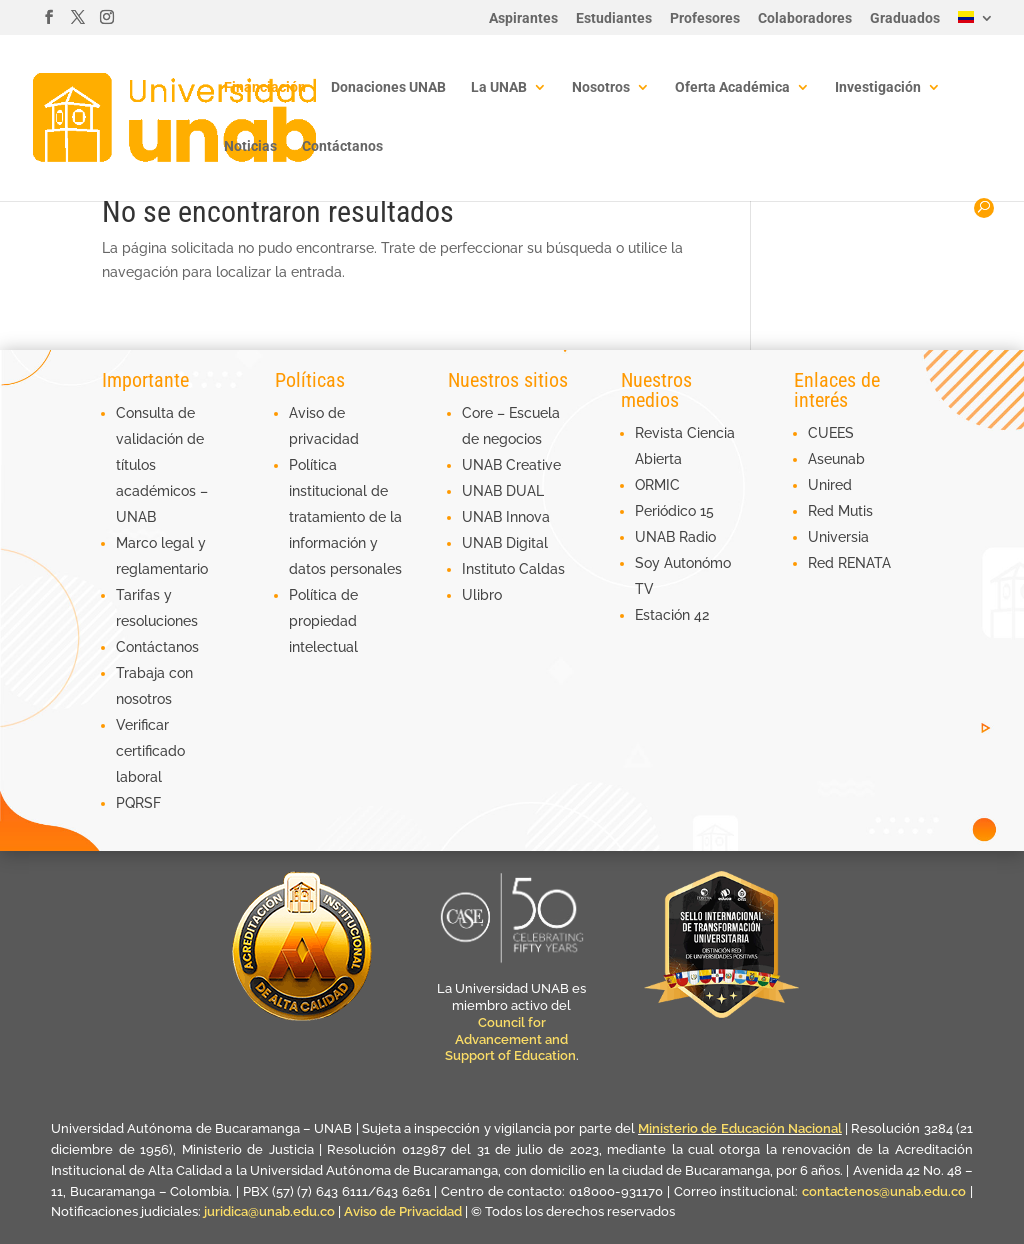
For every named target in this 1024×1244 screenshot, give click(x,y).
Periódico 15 (674, 511)
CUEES (831, 433)
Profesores (705, 18)
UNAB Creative (511, 465)
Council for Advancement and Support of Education (510, 1039)
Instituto (490, 569)
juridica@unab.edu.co (269, 1211)
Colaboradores (805, 18)
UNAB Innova (506, 517)
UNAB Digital (505, 543)
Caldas (542, 569)
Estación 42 (672, 615)
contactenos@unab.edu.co (884, 1191)
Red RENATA (849, 563)
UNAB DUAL (503, 491)
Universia (838, 537)
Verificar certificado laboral (150, 751)
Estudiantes (614, 18)
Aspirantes (523, 18)
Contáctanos (342, 146)
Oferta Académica (732, 87)
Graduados (905, 18)
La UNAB (499, 87)
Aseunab (836, 459)
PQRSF (138, 803)
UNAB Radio (675, 537)
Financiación (265, 87)
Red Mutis (840, 511)
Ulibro (482, 595)
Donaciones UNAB (388, 87)
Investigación (878, 87)
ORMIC (657, 485)
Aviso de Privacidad (404, 1211)
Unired (830, 485)
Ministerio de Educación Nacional (740, 1128)
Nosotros (601, 87)
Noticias (250, 146)
